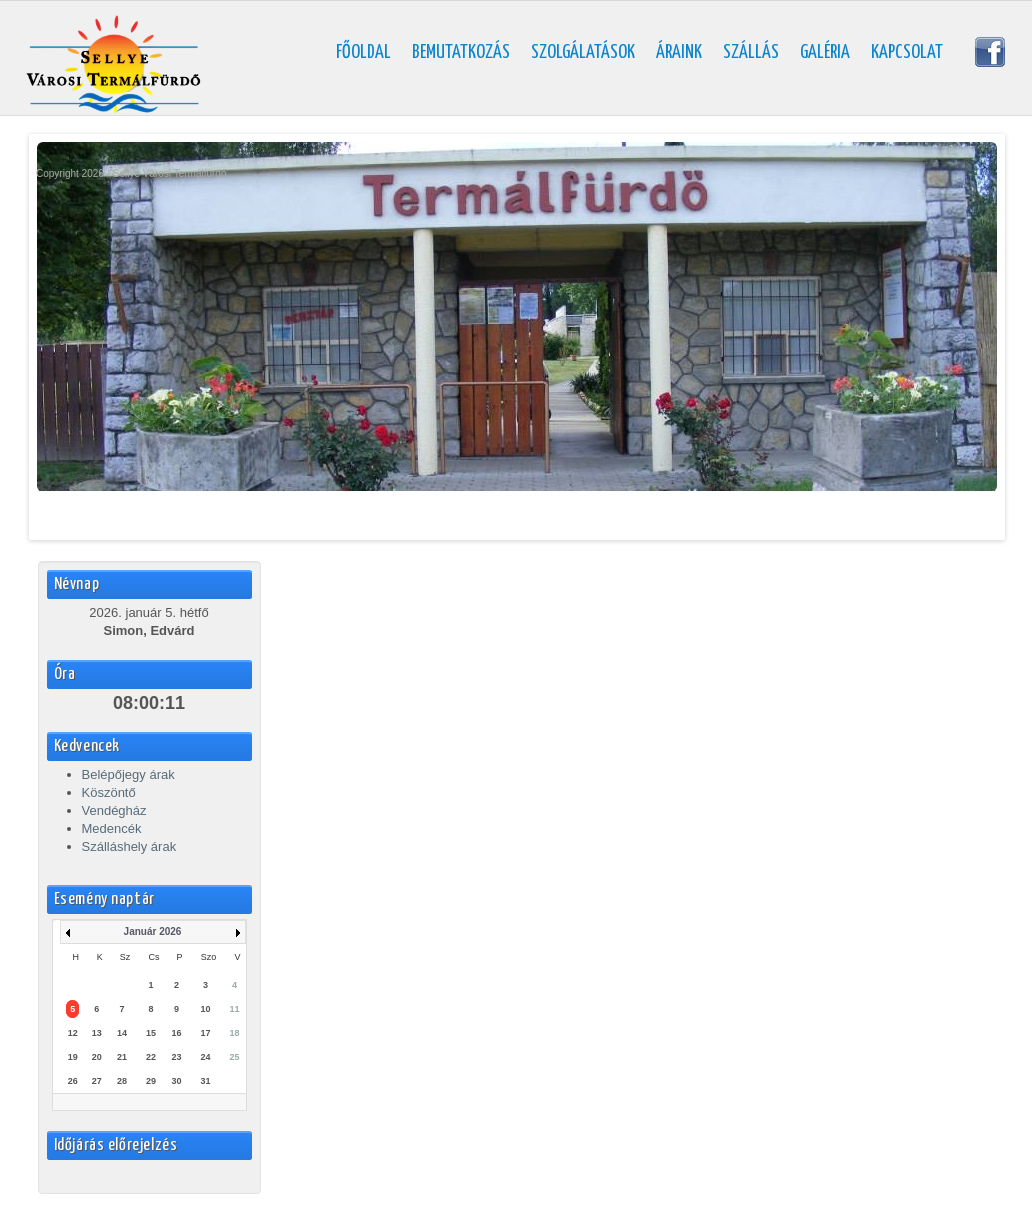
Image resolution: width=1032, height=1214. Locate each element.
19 (73, 1057)
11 (235, 1009)
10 (206, 1009)
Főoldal (363, 53)
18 (235, 1033)
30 (176, 1081)
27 (97, 1081)
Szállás (751, 53)
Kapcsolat (907, 53)
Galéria (825, 53)
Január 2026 (153, 931)
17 (206, 1033)
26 (73, 1081)
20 (97, 1057)
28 (122, 1081)
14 (122, 1033)
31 (206, 1081)
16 (176, 1033)
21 (122, 1057)
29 (151, 1081)
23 (176, 1057)
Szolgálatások (583, 53)
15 (151, 1033)
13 (97, 1033)
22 (151, 1057)
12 (73, 1033)
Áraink (679, 53)
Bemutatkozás (461, 53)
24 (206, 1057)
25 (235, 1057)
